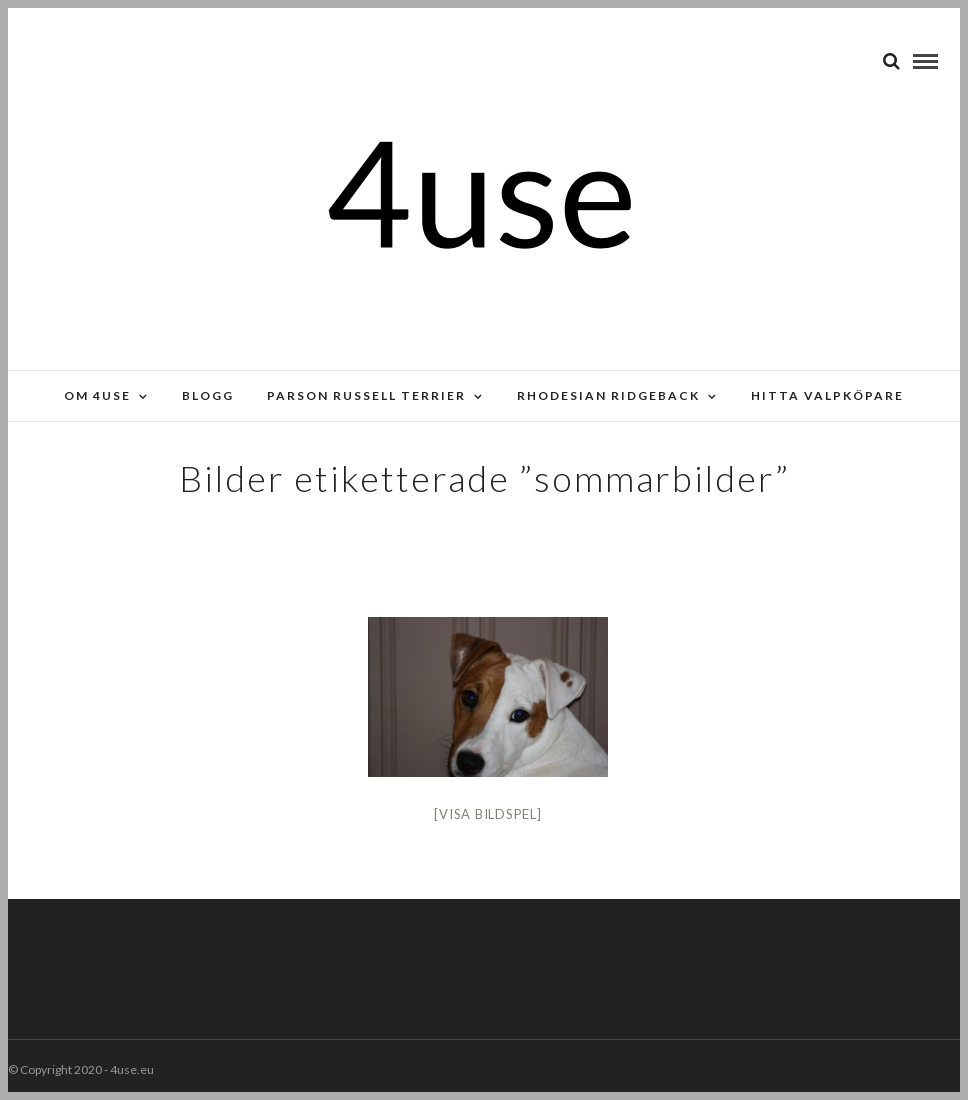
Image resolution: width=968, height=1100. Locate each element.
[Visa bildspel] (487, 814)
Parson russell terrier (366, 395)
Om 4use (97, 395)
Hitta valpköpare (827, 395)
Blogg (208, 395)
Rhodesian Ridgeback (608, 395)
